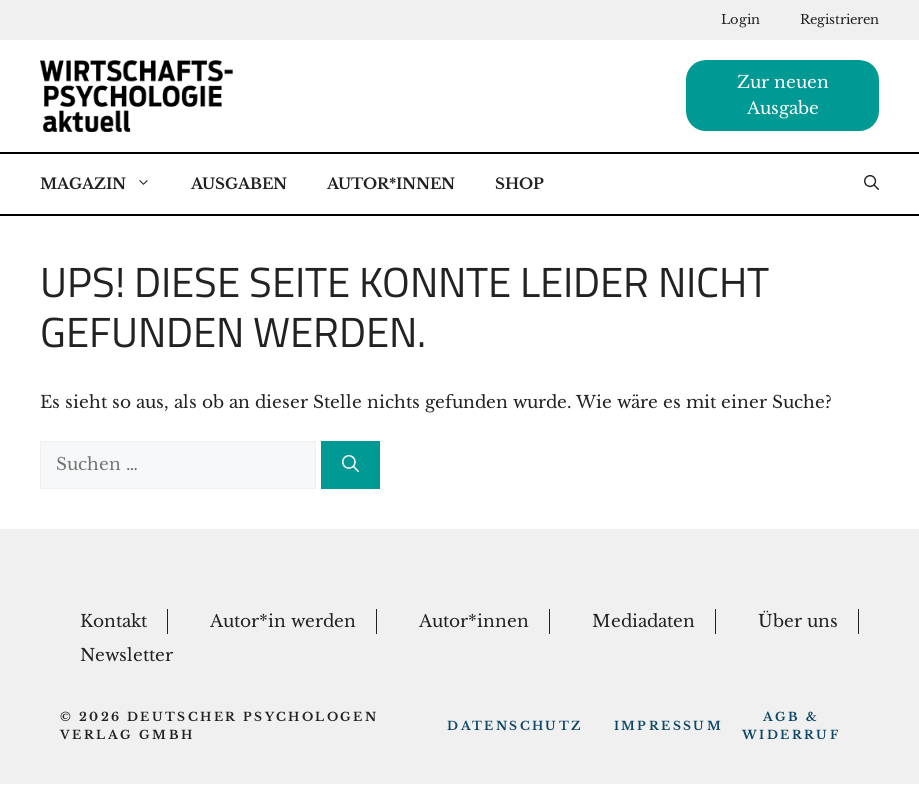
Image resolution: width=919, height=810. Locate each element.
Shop (519, 183)
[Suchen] (350, 465)
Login (740, 19)
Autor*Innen (391, 183)
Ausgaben (239, 183)
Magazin (105, 184)
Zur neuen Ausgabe (783, 95)
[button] (871, 184)
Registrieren (839, 19)
